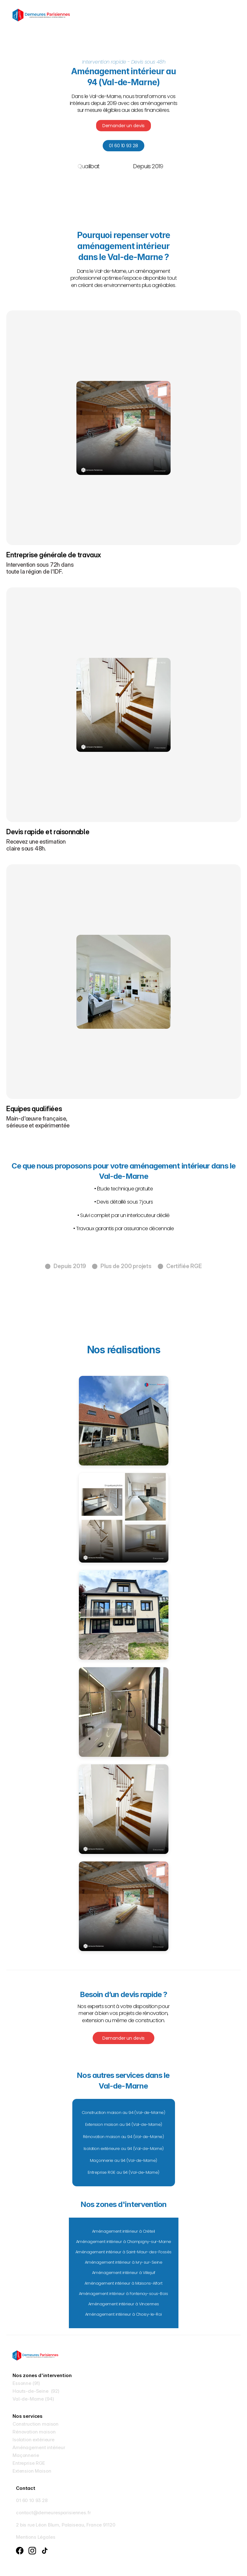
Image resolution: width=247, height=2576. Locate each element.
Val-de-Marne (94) (33, 2399)
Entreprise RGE (29, 2463)
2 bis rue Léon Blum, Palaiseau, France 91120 (65, 2525)
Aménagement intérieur (39, 2447)
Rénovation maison (34, 2432)
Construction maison (36, 2424)
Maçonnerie (26, 2455)
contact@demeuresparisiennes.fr (53, 2513)
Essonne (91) (26, 2383)
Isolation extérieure (33, 2440)
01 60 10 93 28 (32, 2500)
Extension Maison (32, 2471)
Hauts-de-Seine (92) (36, 2391)
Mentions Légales (35, 2537)
